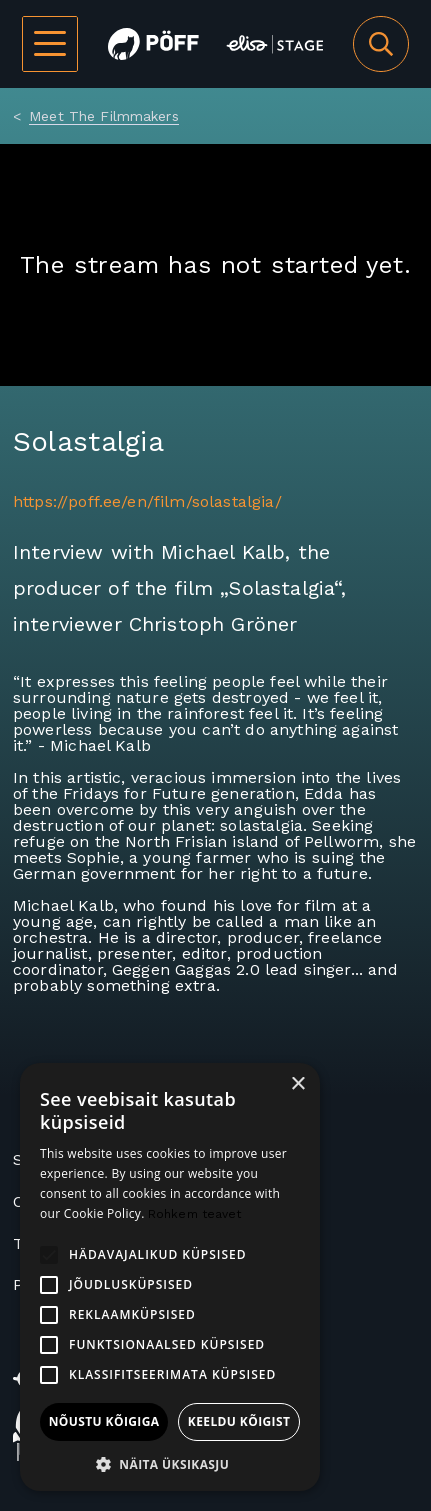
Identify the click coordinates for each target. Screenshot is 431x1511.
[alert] (170, 1277)
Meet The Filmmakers (104, 116)
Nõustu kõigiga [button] (104, 1421)
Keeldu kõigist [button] (239, 1421)
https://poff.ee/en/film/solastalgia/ (147, 501)
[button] (170, 1462)
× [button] (297, 1084)
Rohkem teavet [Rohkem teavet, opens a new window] (195, 1214)
